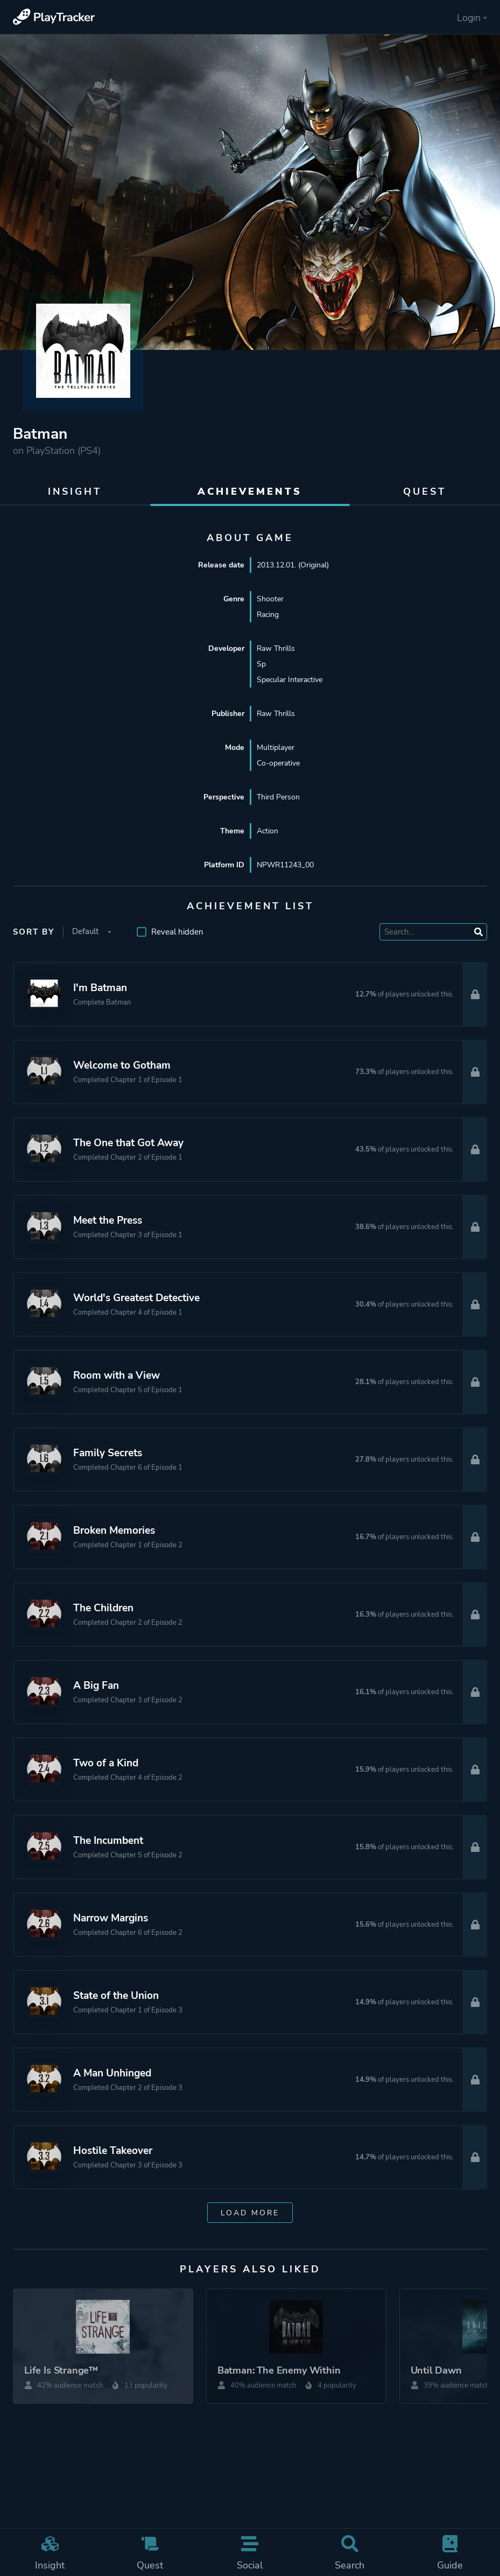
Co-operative (278, 763)
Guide (450, 2553)
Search (350, 2553)
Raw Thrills (276, 648)
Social (249, 2553)
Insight (50, 2553)
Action (267, 831)
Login (472, 17)
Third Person (278, 797)
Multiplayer (275, 747)
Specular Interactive (289, 680)
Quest (150, 2553)
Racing (268, 614)
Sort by (33, 931)
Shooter (270, 599)
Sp (261, 664)
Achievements (250, 491)
